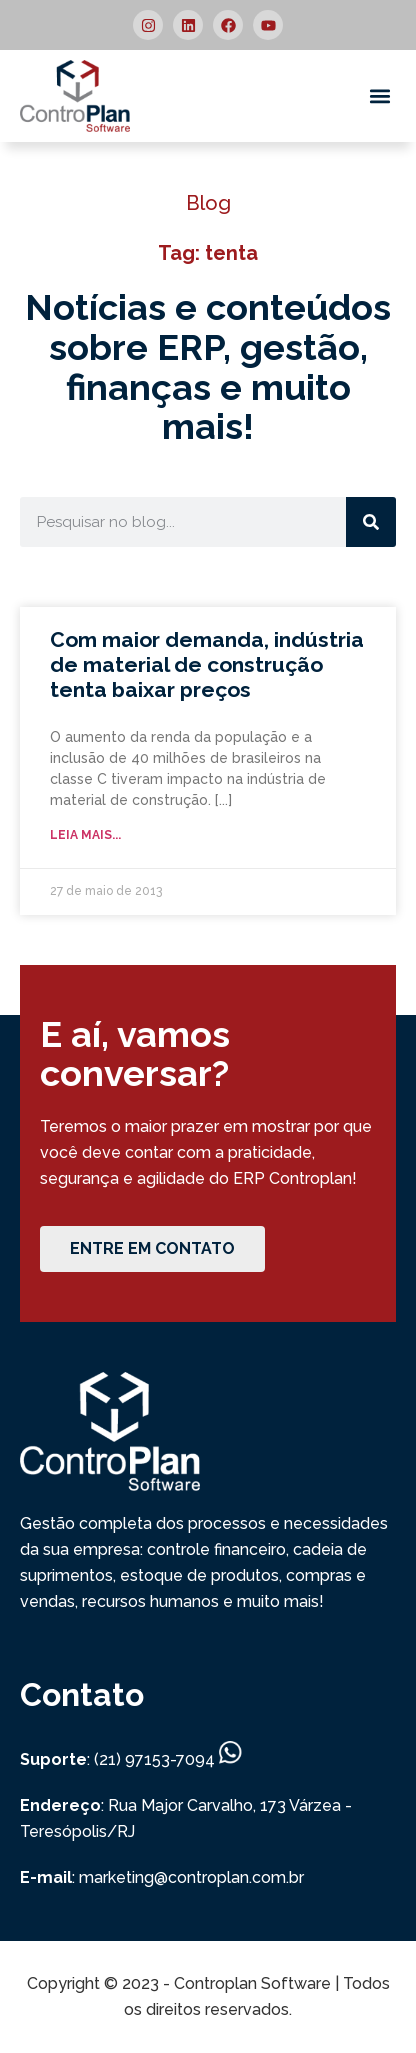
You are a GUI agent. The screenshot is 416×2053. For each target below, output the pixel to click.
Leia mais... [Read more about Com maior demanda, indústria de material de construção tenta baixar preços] (85, 835)
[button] (379, 96)
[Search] (371, 522)
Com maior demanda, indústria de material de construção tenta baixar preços (207, 664)
